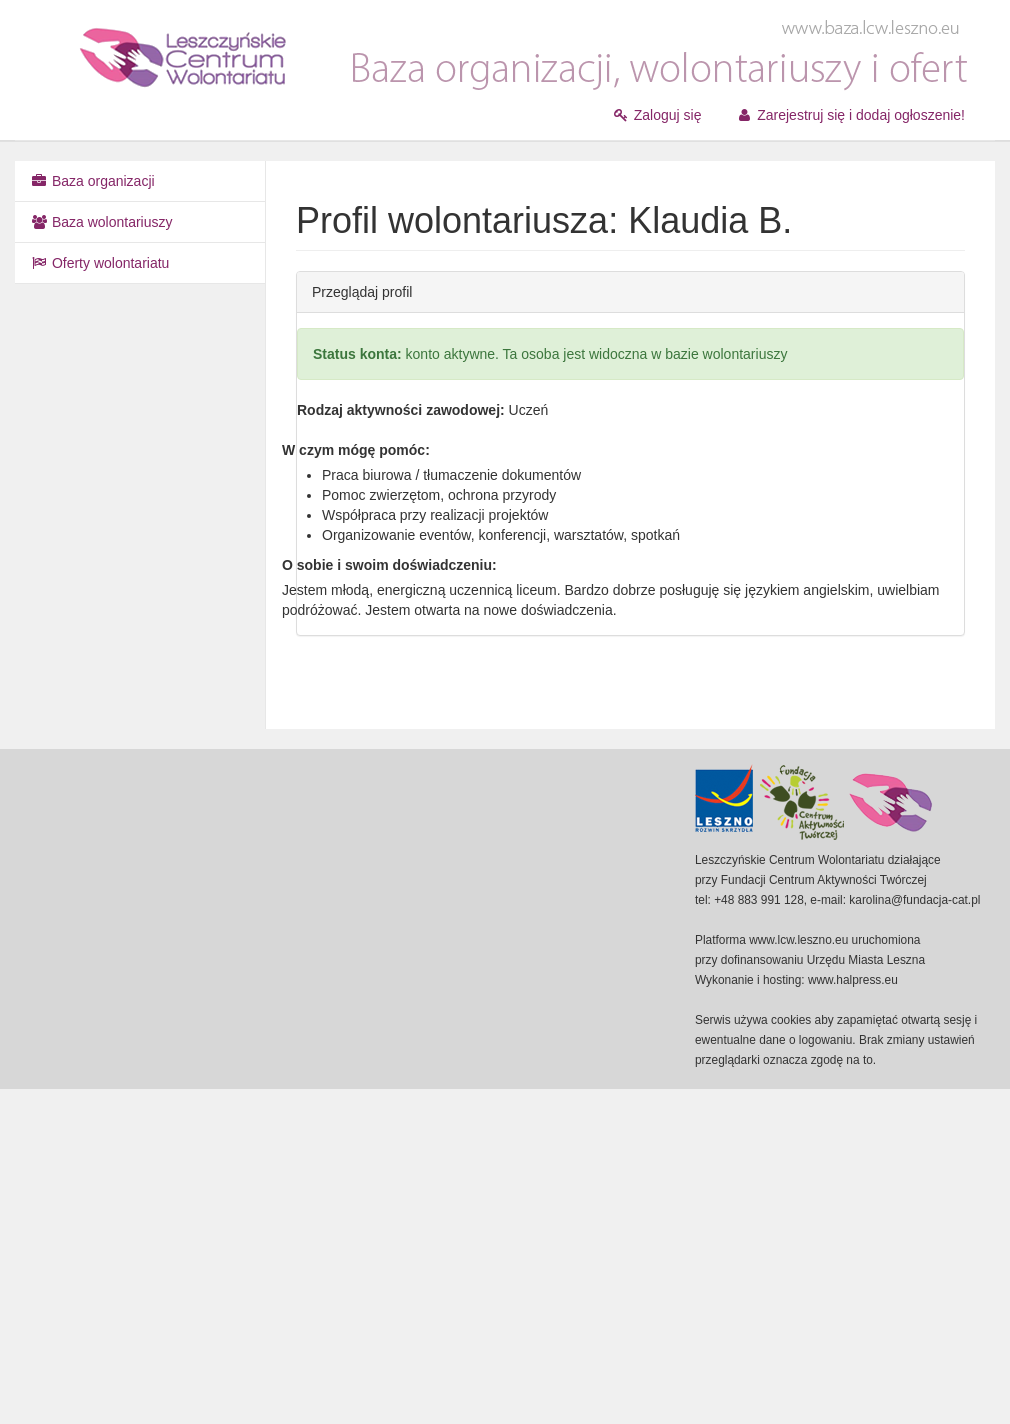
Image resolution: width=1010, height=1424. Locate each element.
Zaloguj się (657, 115)
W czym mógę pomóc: (356, 450)
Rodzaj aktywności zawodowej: (401, 410)
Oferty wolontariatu (99, 263)
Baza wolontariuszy (101, 222)
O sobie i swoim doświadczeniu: (389, 565)
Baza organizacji (92, 181)
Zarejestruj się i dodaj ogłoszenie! (850, 115)
